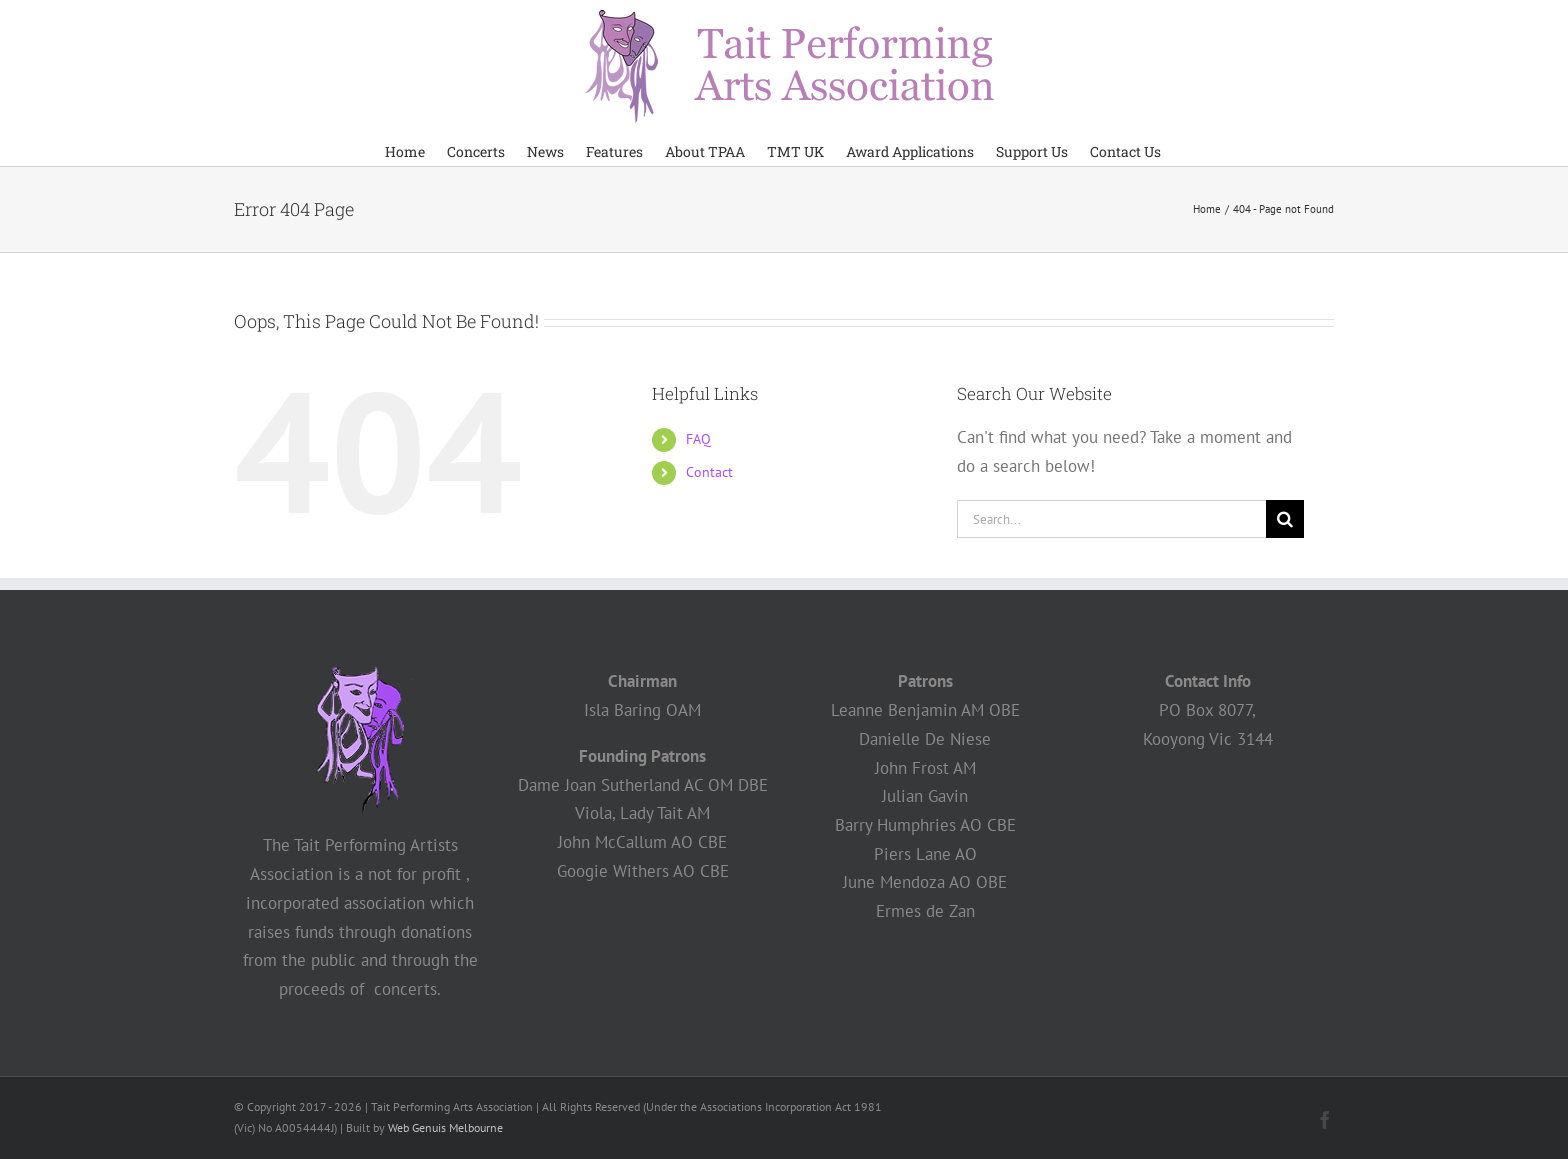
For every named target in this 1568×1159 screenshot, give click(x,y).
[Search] (1285, 519)
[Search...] (1111, 519)
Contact (709, 472)
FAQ (698, 439)
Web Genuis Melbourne (445, 1127)
